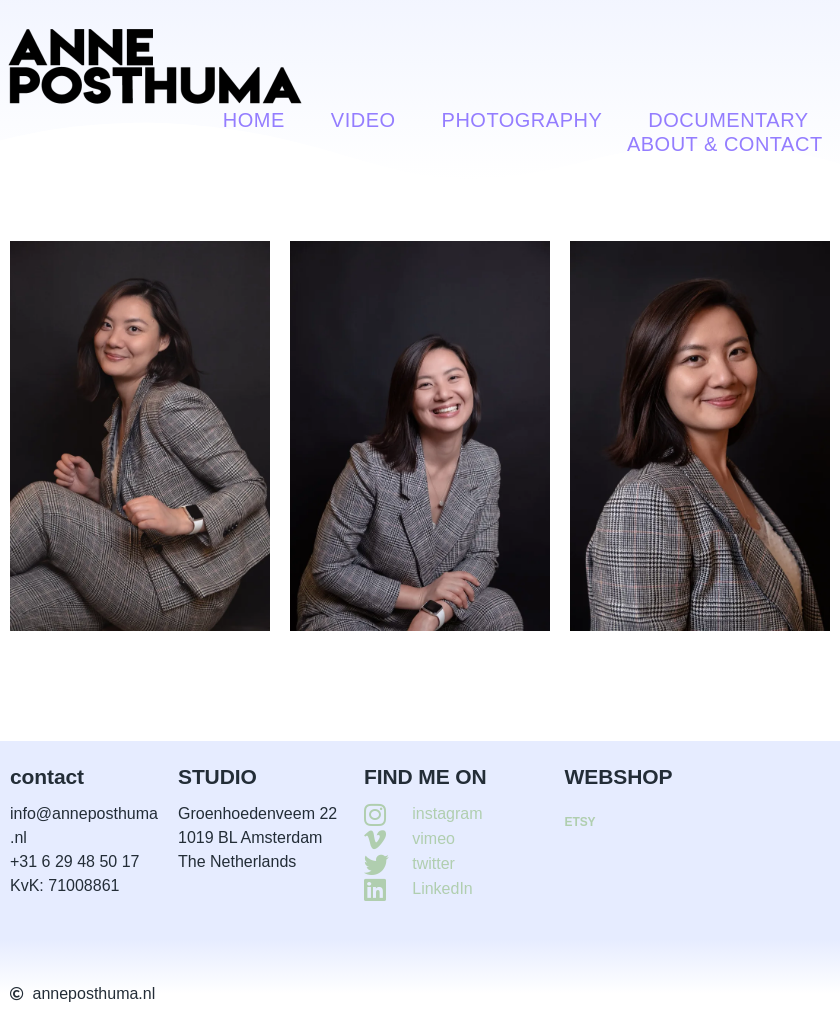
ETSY (580, 822)
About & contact (725, 144)
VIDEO (363, 120)
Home (254, 120)
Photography (522, 120)
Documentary (728, 120)
